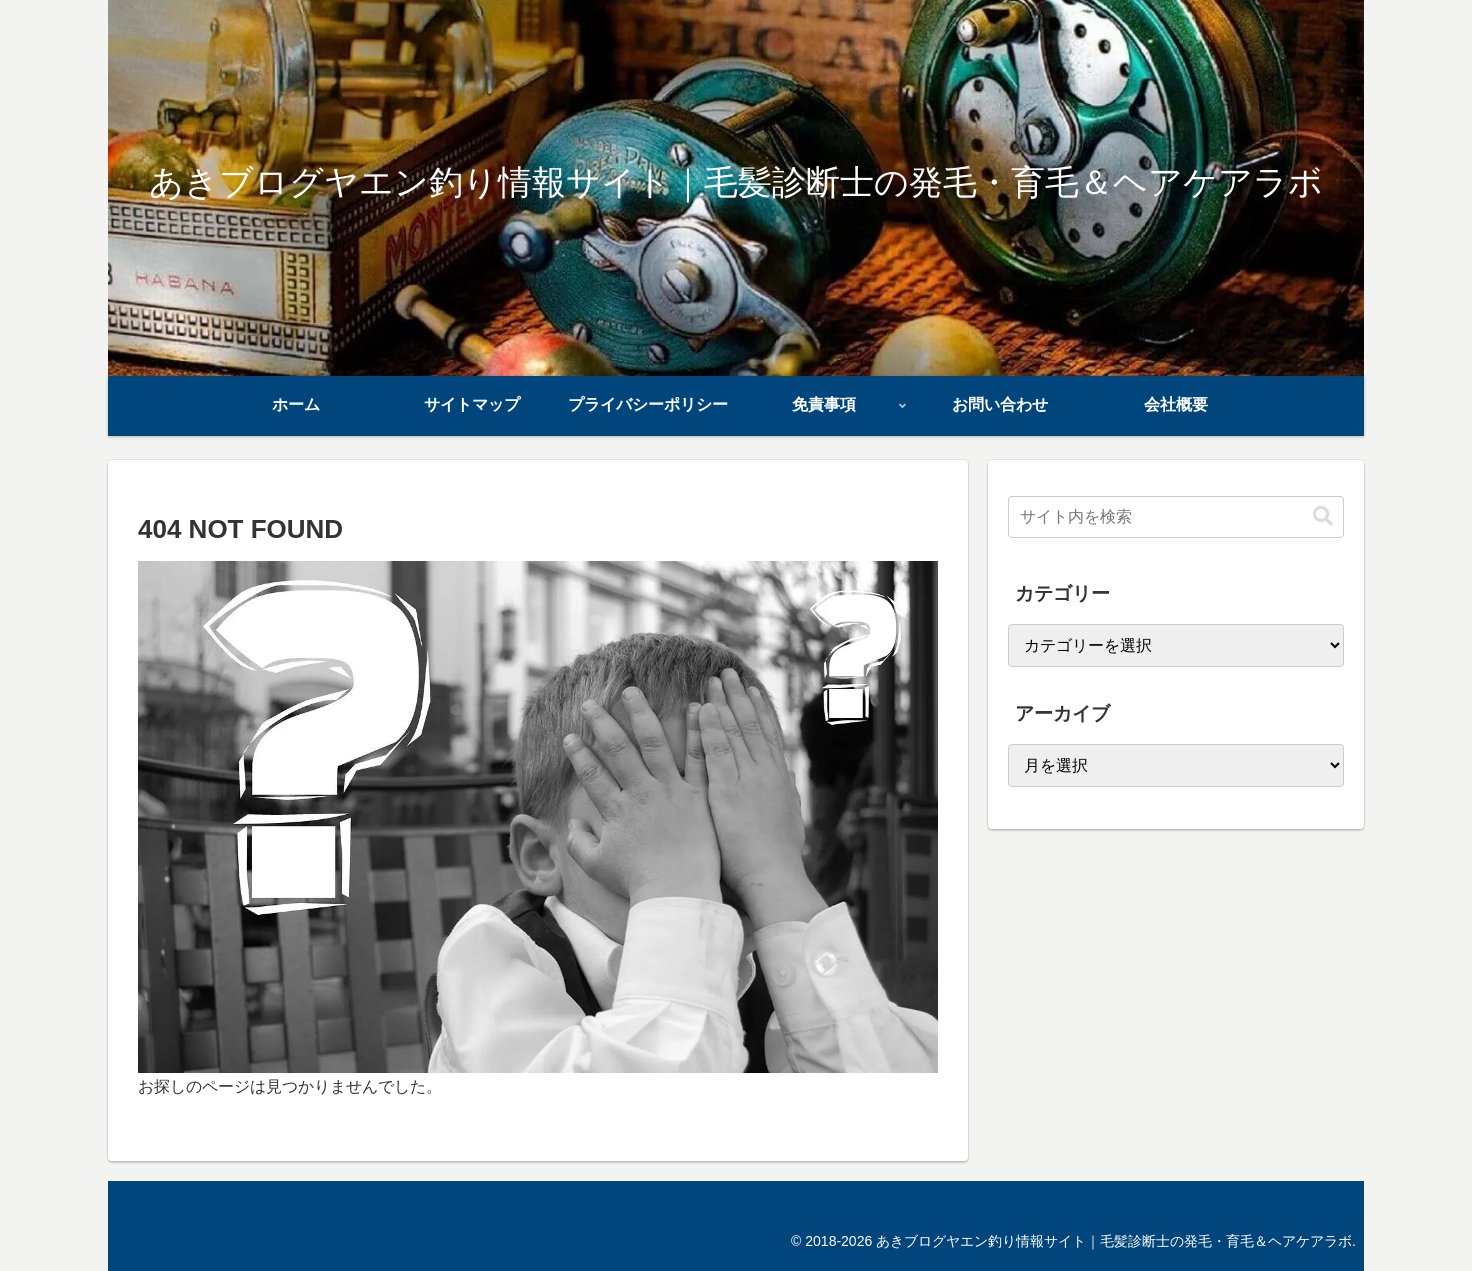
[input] (1176, 517)
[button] (1323, 516)
